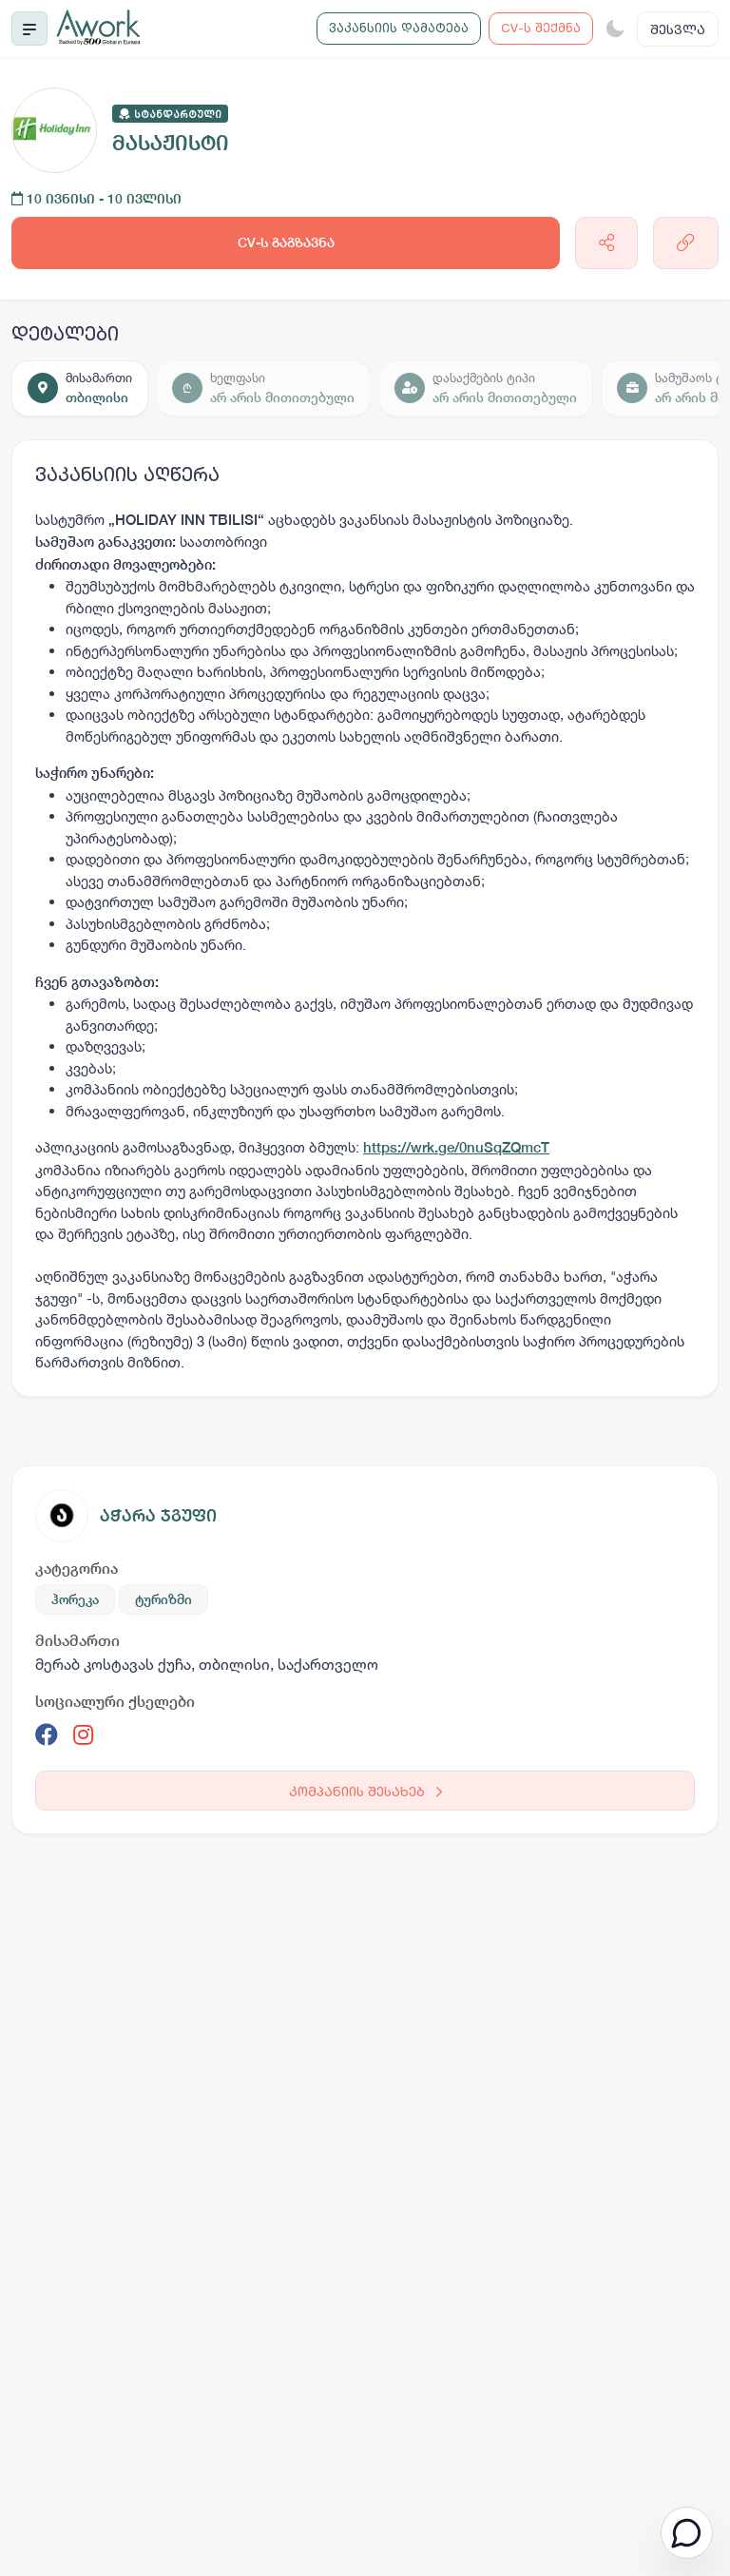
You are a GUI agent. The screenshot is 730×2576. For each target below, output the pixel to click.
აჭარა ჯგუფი (158, 1515)
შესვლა (677, 29)
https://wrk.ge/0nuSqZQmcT (456, 1147)
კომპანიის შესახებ (365, 1791)
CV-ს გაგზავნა (286, 242)
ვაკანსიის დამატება (399, 27)
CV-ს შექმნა (541, 27)
